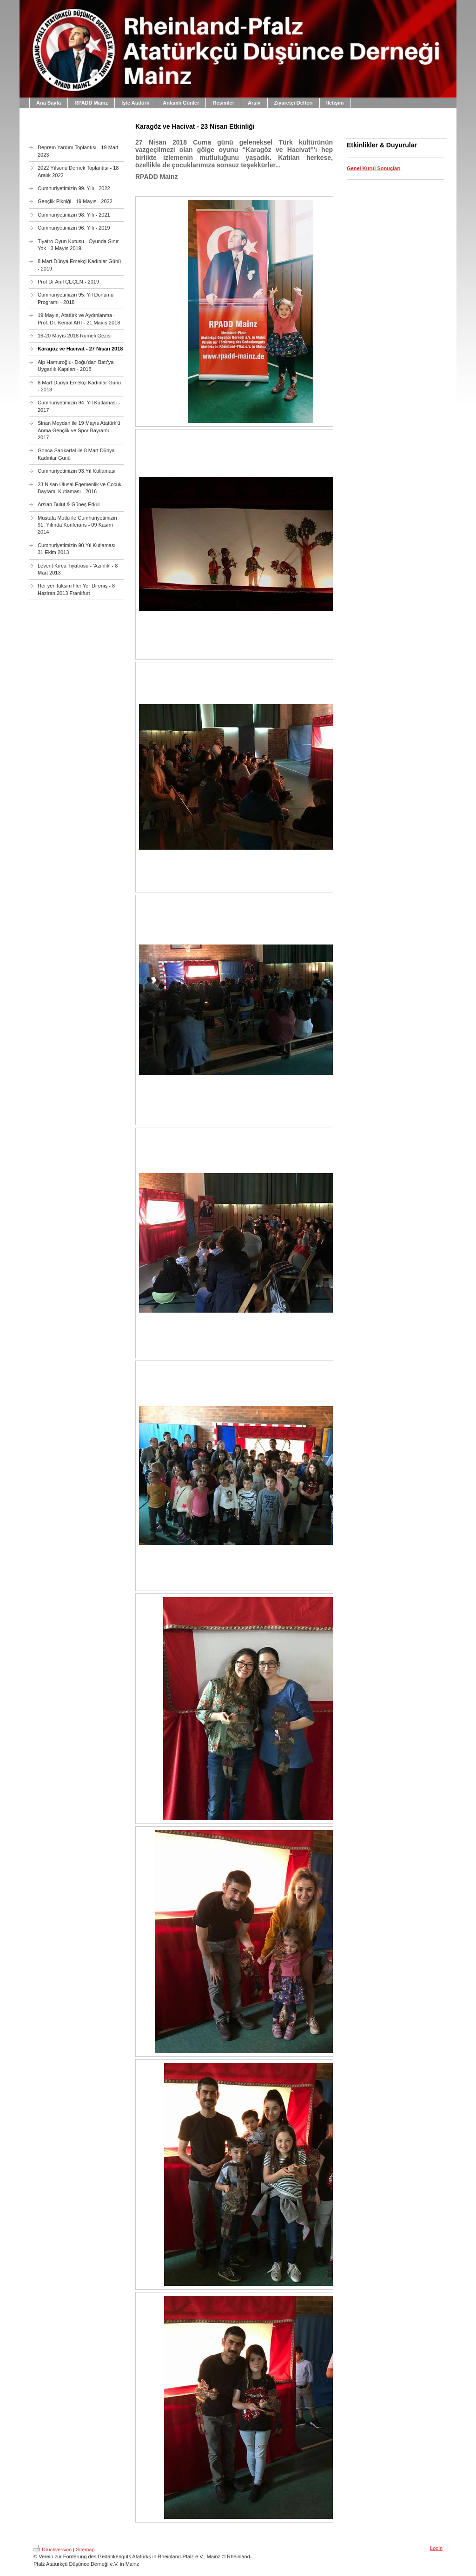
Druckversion (52, 2549)
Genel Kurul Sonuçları (374, 168)
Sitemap (85, 2549)
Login (436, 2548)
